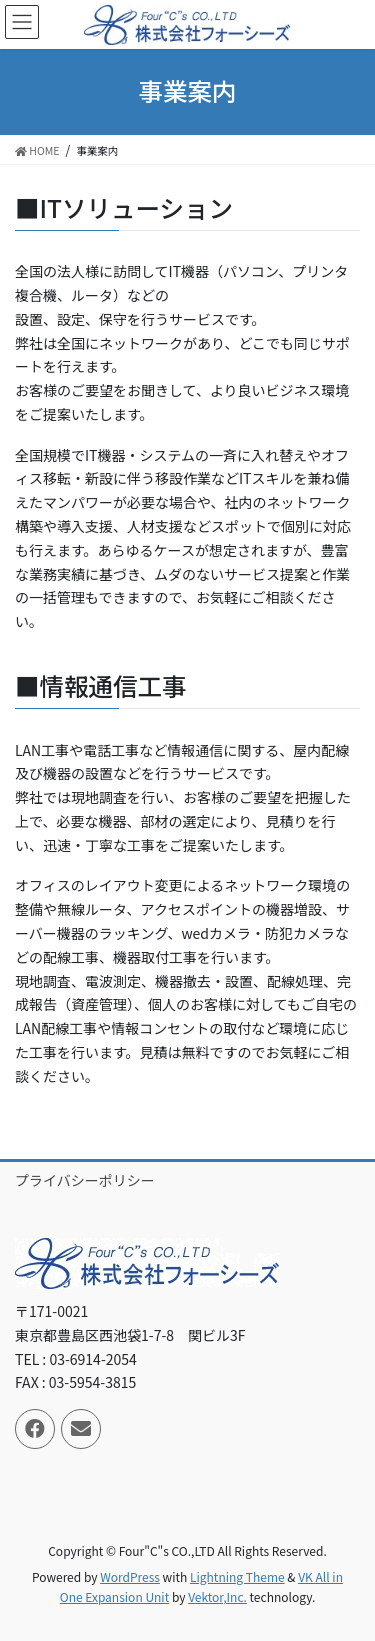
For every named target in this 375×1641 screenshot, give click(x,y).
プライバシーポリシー (85, 1180)
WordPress (130, 1576)
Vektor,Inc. (217, 1596)
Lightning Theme (237, 1576)
